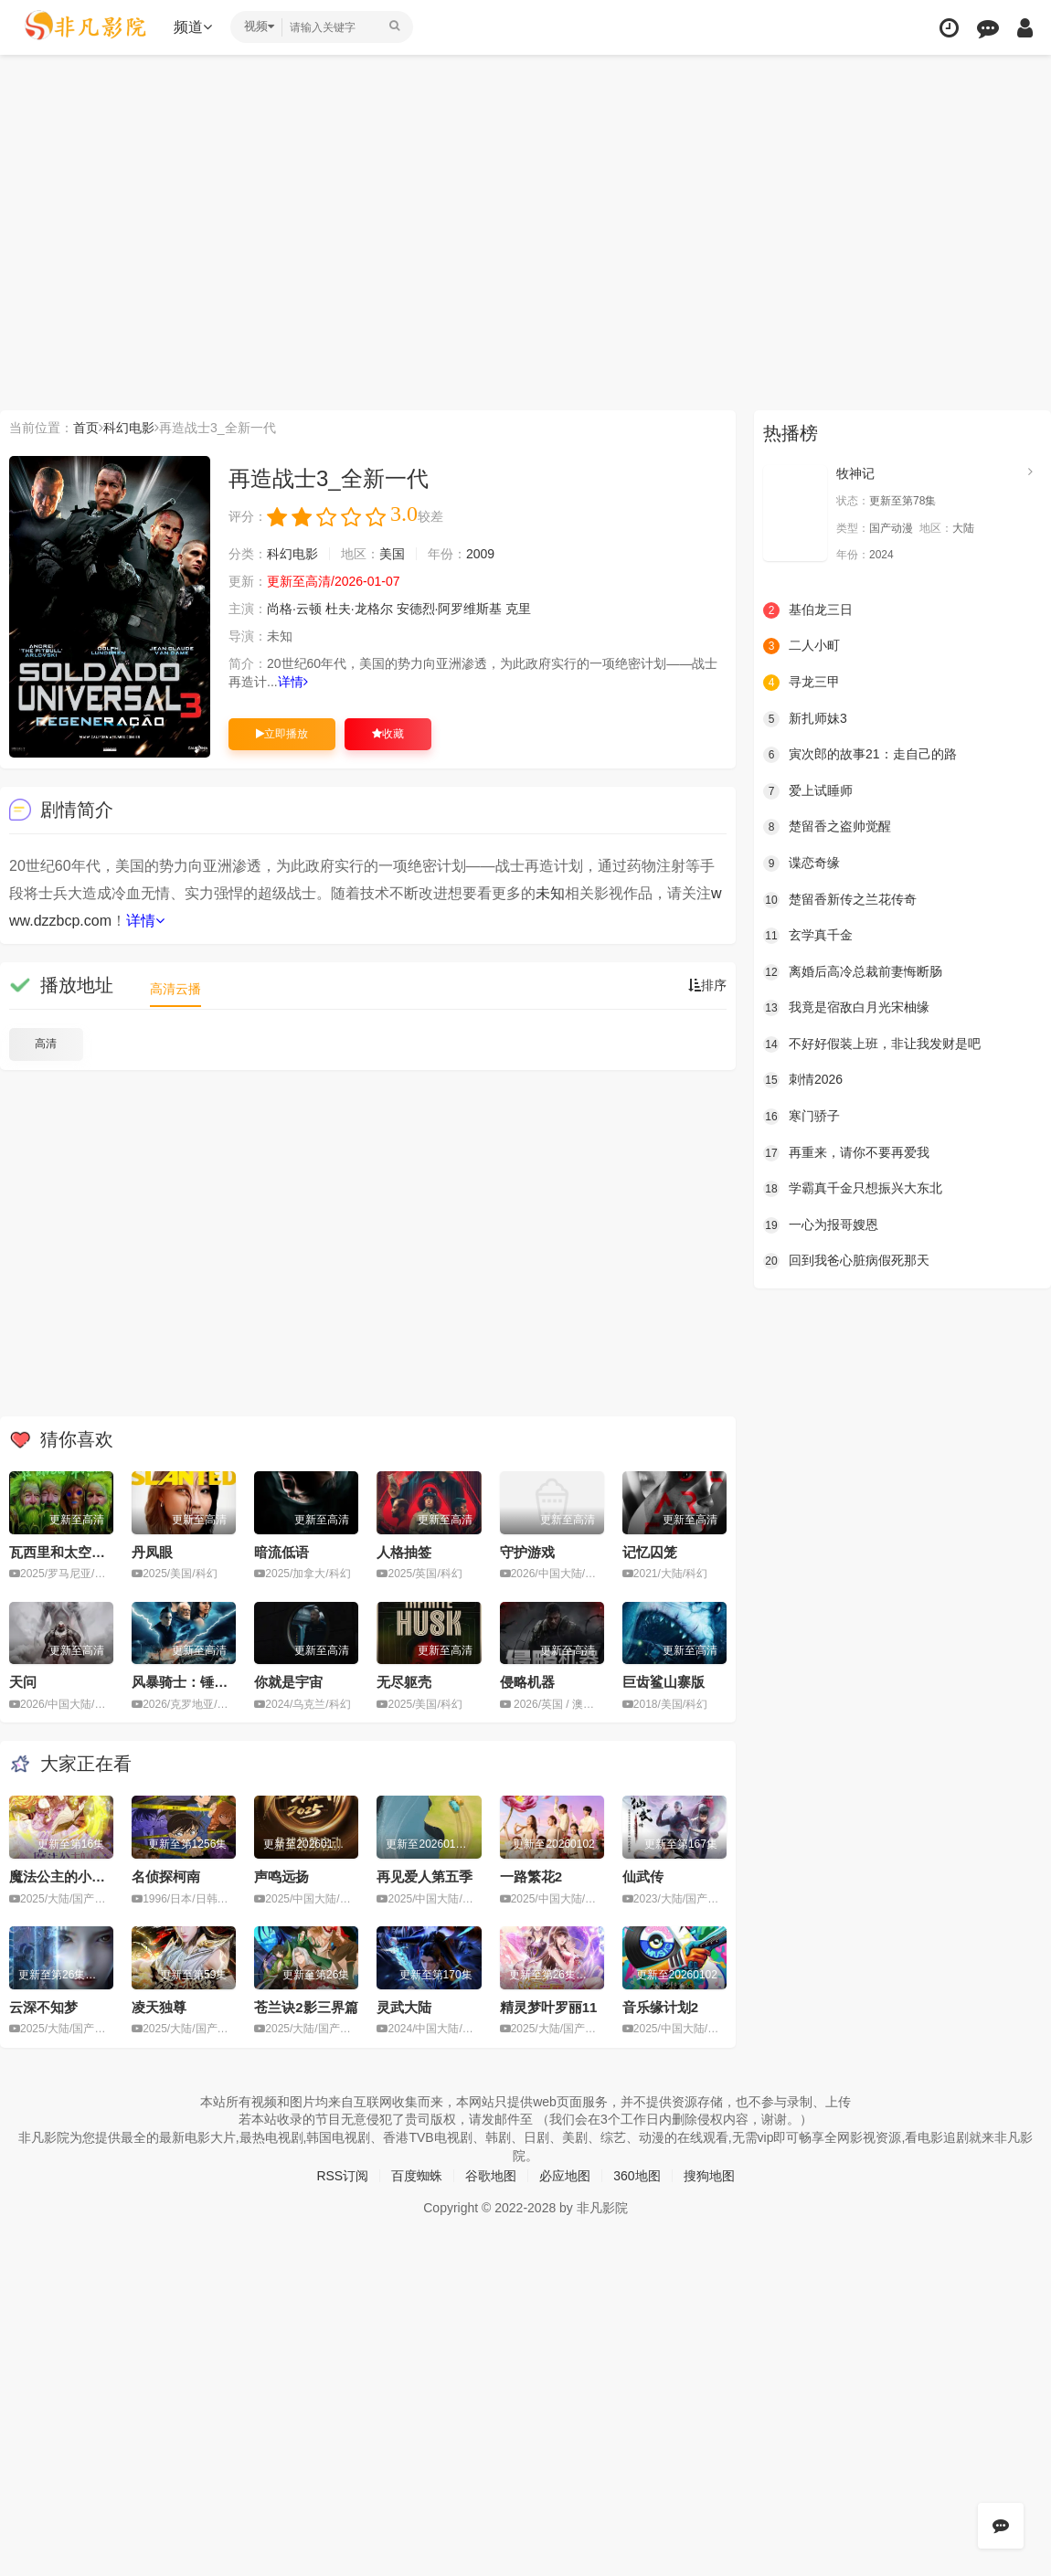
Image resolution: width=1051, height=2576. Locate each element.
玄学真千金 (808, 936)
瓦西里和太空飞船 (64, 1552)
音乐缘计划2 (660, 2007)
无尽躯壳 (404, 1682)
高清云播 (175, 988)
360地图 (636, 2175)
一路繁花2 (531, 1876)
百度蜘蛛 (416, 2175)
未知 (550, 893)
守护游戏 (527, 1552)
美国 (392, 553)
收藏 (388, 733)
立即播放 (282, 733)
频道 (193, 27)
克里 (518, 608)
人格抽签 (404, 1552)
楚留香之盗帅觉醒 (827, 827)
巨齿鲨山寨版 (663, 1682)
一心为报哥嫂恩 (820, 1225)
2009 (480, 553)
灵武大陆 (404, 2007)
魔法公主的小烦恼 (64, 1876)
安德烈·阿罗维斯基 (450, 608)
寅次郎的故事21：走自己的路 (860, 755)
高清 (46, 1043)
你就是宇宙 (288, 1682)
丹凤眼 (152, 1552)
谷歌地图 (490, 2175)
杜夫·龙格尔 (359, 608)
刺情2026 (803, 1080)
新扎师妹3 (805, 719)
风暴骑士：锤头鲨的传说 (207, 1682)
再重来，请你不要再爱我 (846, 1153)
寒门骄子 (801, 1116)
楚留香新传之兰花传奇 (840, 900)
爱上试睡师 (808, 791)
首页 (86, 427)
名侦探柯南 (166, 1876)
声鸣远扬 (281, 1876)
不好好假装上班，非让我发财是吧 (872, 1044)
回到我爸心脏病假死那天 (846, 1261)
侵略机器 (527, 1682)
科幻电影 (128, 427)
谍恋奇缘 (801, 863)
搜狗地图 (709, 2175)
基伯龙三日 (808, 610)
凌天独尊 (159, 2007)
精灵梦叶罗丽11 (549, 2007)
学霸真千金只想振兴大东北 (852, 1189)
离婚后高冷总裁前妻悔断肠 (852, 972)
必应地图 (564, 2175)
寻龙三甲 (801, 682)
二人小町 (801, 646)
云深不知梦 (43, 2007)
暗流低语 (281, 1552)
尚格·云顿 (294, 608)
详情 (293, 681)
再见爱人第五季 (424, 1876)
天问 (23, 1682)
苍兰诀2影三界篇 (305, 2007)
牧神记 (855, 473)
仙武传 (643, 1876)
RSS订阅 (342, 2175)
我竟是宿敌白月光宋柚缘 (846, 1008)
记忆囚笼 (649, 1552)
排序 (707, 985)
